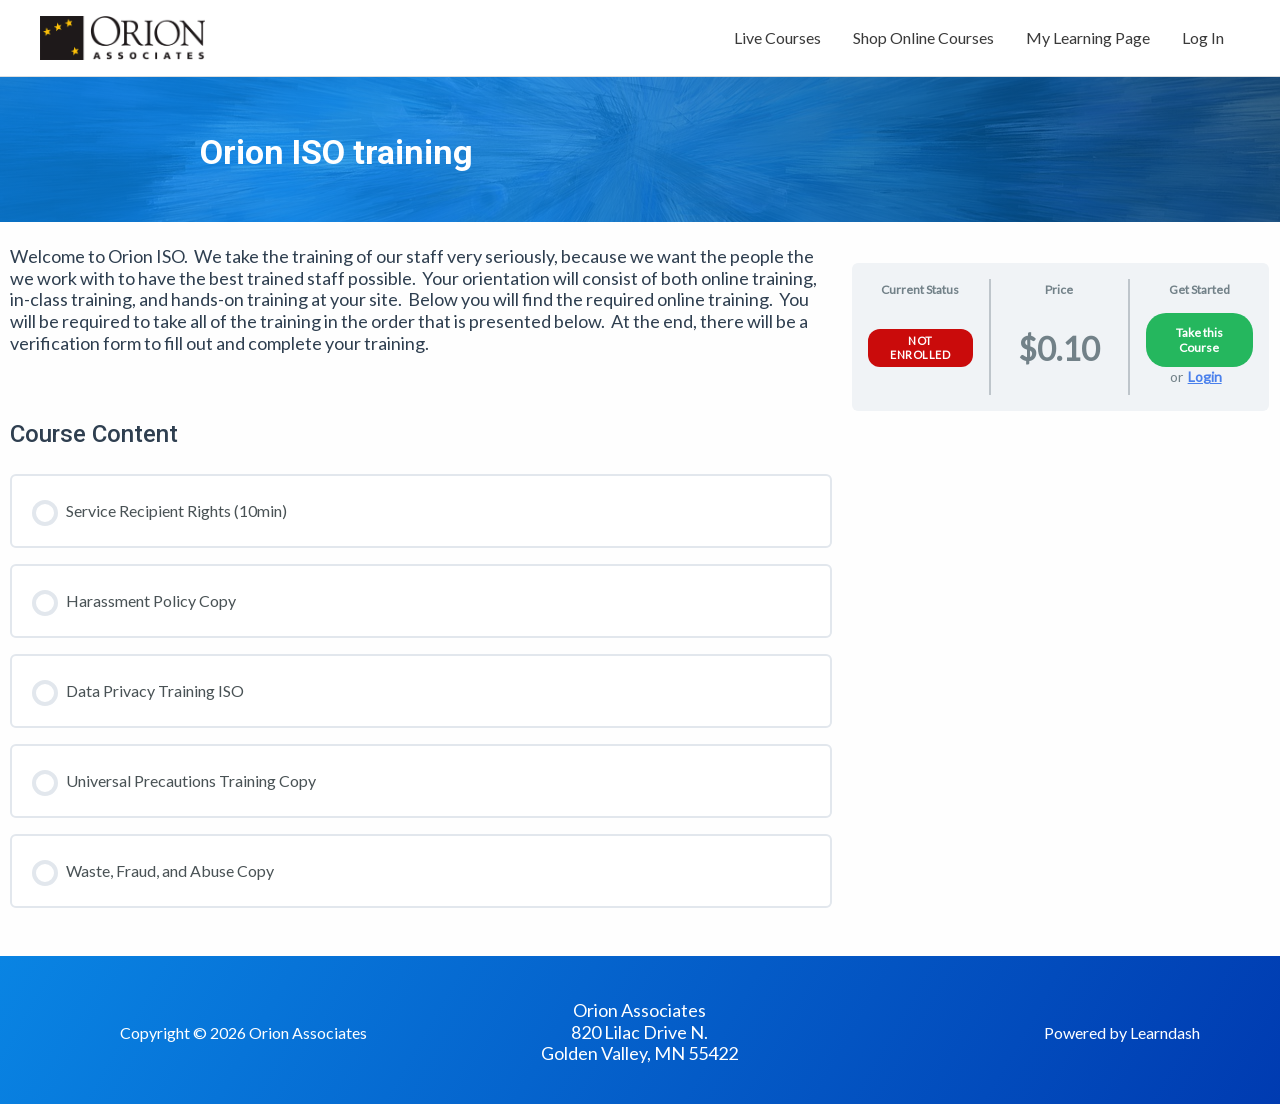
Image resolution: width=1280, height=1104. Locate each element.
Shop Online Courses (923, 37)
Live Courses (777, 37)
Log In (1203, 37)
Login (1205, 376)
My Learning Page (1088, 37)
